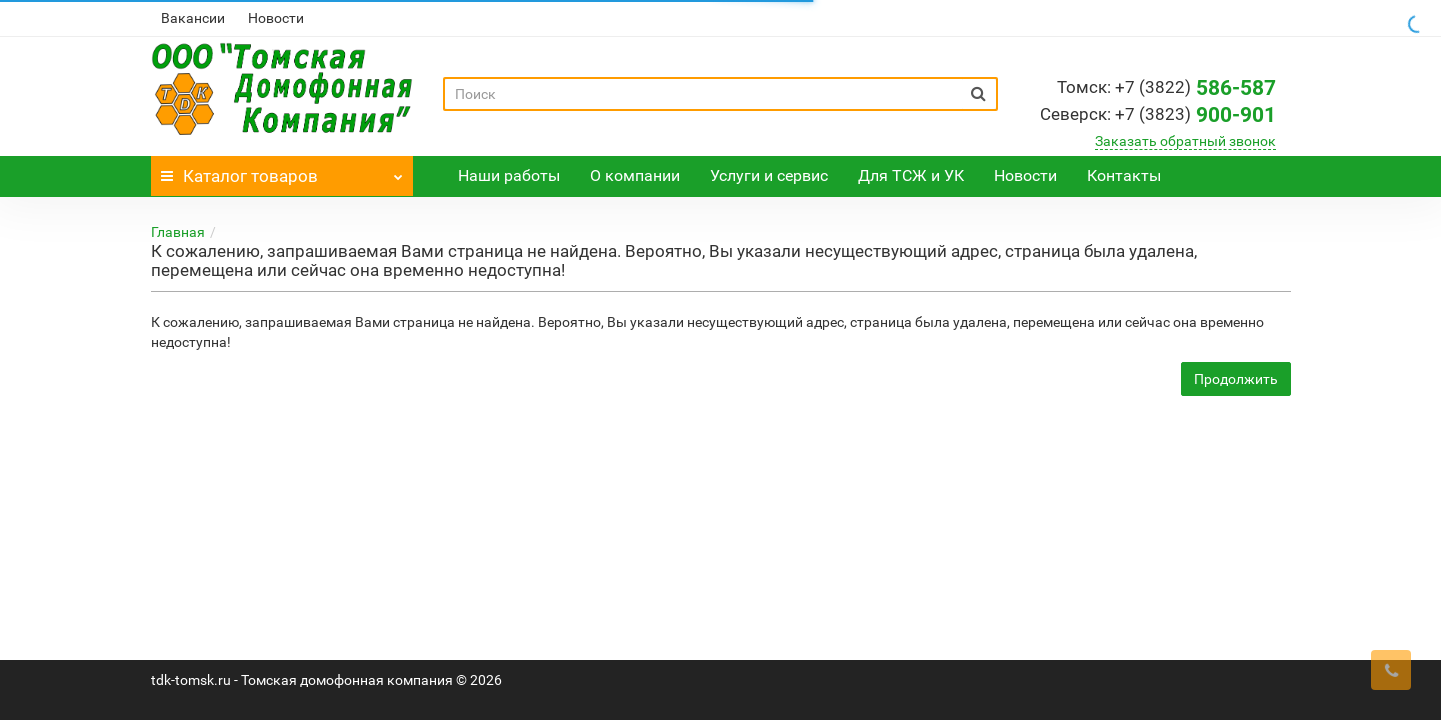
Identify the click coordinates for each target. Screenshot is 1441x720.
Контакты (1124, 175)
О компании (635, 175)
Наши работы (509, 175)
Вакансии (193, 18)
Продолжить (1236, 379)
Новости (276, 18)
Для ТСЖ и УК (911, 175)
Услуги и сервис (769, 175)
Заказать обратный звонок (1185, 141)
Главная (178, 232)
